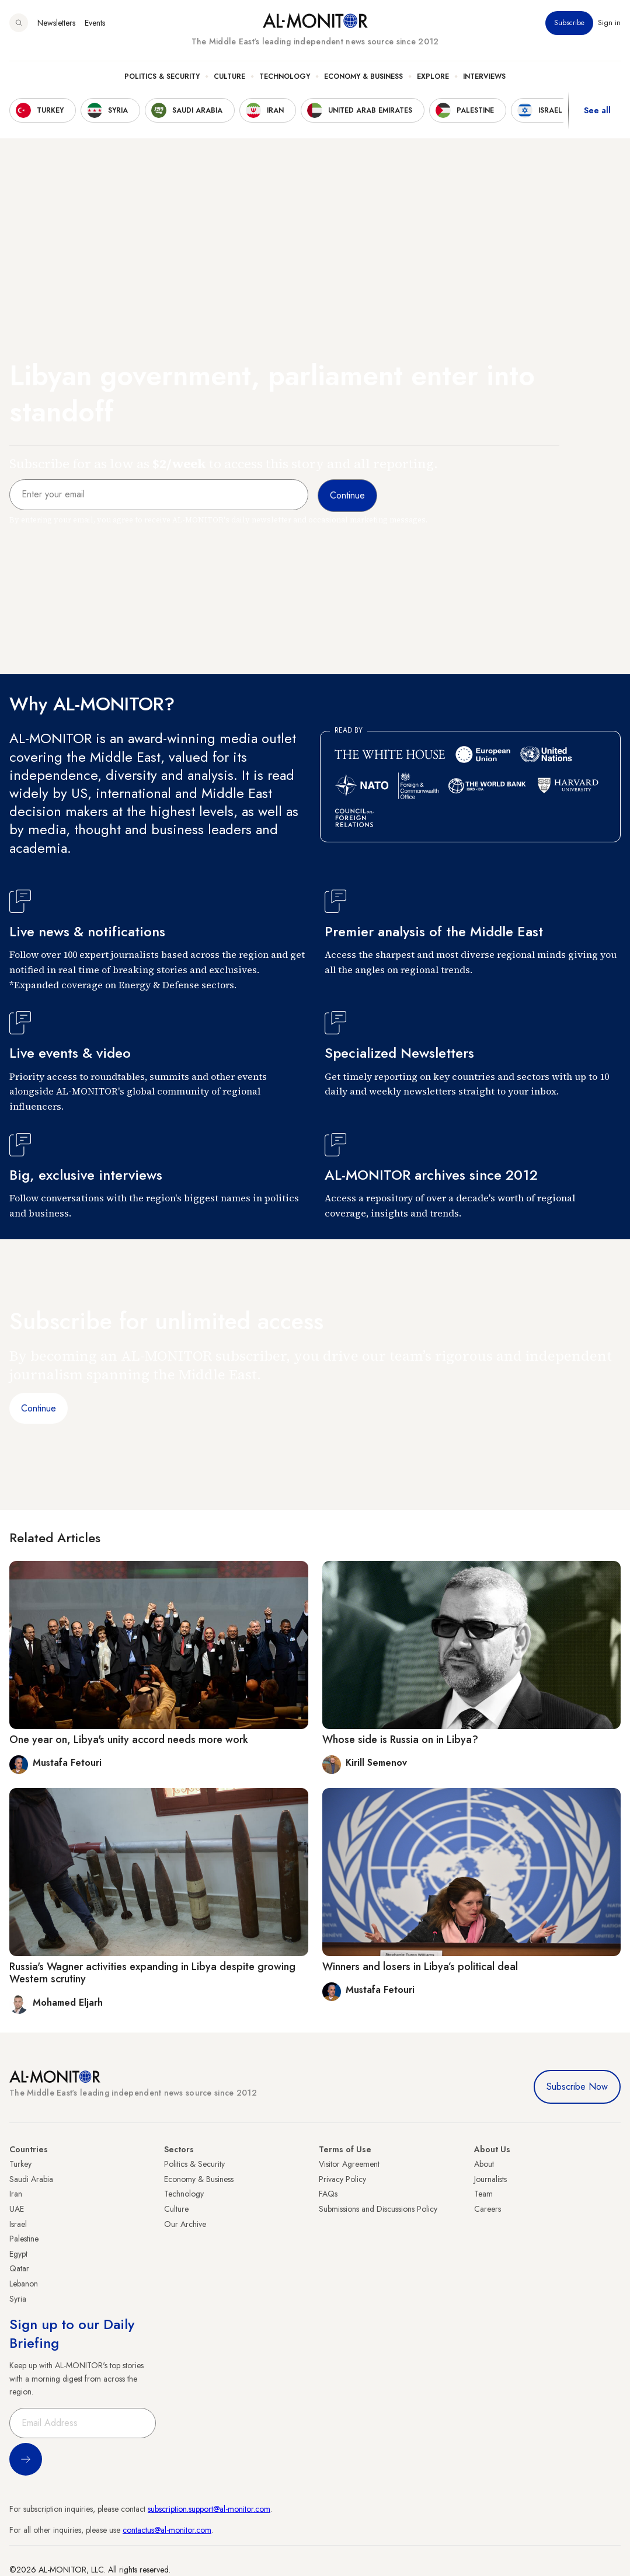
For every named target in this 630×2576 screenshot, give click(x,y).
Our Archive (185, 2224)
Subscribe (569, 23)
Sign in (609, 23)
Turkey (20, 2164)
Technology (284, 76)
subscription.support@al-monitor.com (209, 2509)
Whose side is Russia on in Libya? (400, 1739)
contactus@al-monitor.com (167, 2530)
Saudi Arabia (31, 2179)
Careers (487, 2209)
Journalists (490, 2179)
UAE (16, 2209)
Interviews (484, 76)
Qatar (19, 2268)
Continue (38, 1408)
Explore (433, 76)
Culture (229, 76)
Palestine (24, 2238)
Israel (18, 2224)
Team (483, 2193)
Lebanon (23, 2283)
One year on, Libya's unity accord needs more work (128, 1739)
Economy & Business (363, 76)
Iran (15, 2193)
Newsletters (56, 23)
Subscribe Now (577, 2086)
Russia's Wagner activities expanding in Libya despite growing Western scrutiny (152, 1973)
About (484, 2164)
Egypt (18, 2254)
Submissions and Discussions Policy (378, 2209)
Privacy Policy (342, 2179)
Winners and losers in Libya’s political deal (420, 1966)
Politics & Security (162, 76)
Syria (17, 2299)
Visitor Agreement (349, 2164)
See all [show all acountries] (597, 110)
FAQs (328, 2193)
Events (95, 23)
